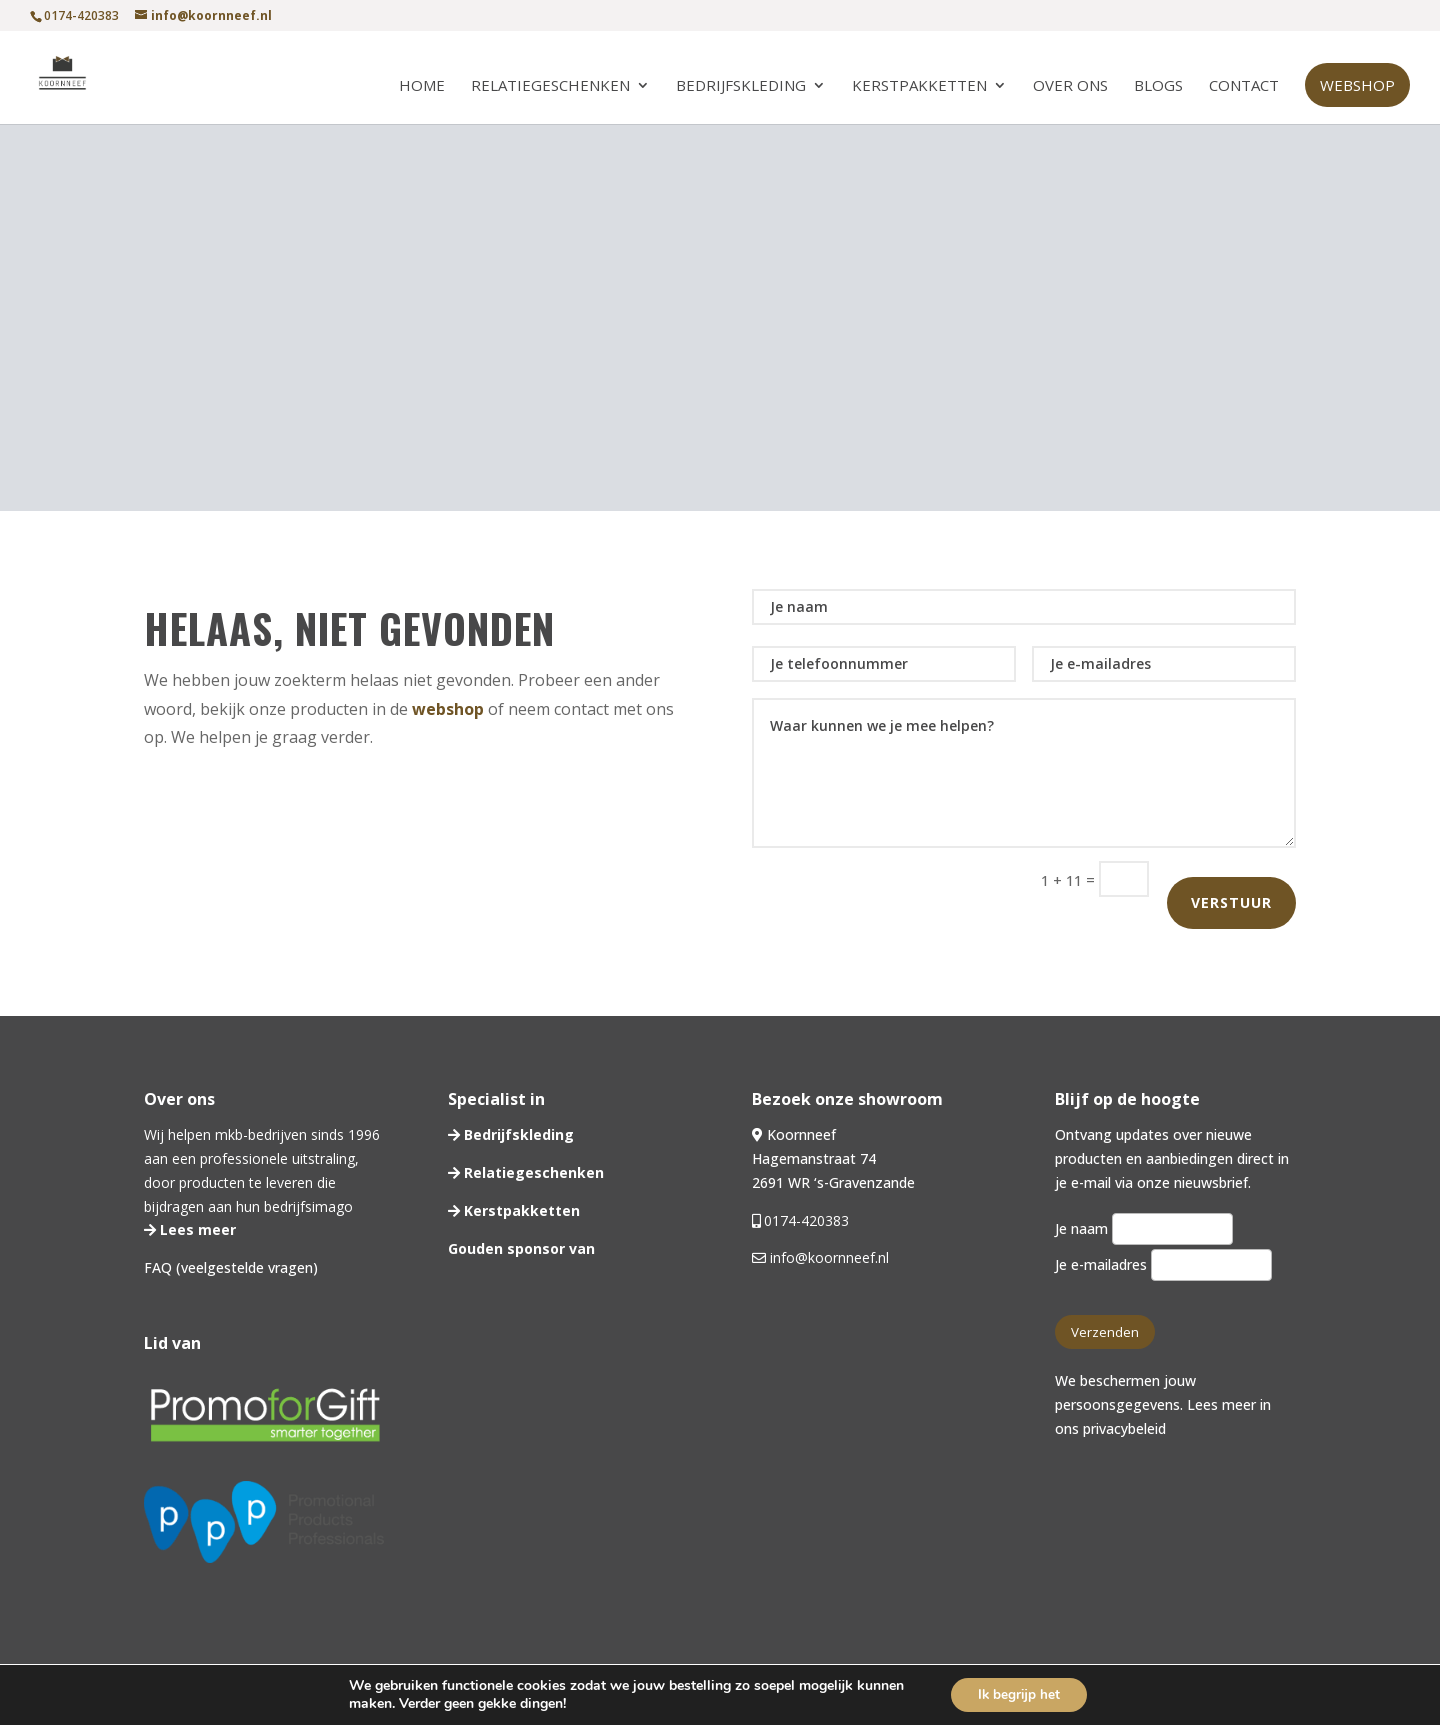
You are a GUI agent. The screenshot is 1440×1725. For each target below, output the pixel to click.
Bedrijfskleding (741, 86)
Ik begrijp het (1019, 1693)
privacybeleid (1124, 1428)
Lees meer (196, 1229)
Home (422, 86)
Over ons (1070, 86)
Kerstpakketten (919, 86)
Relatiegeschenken (550, 86)
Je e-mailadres (1163, 1264)
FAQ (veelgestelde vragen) (231, 1267)
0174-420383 (806, 1220)
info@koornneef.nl (827, 1257)
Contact (1244, 86)
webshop (448, 709)
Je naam (1143, 1228)
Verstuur (1231, 902)
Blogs (1158, 86)
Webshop (1357, 85)
